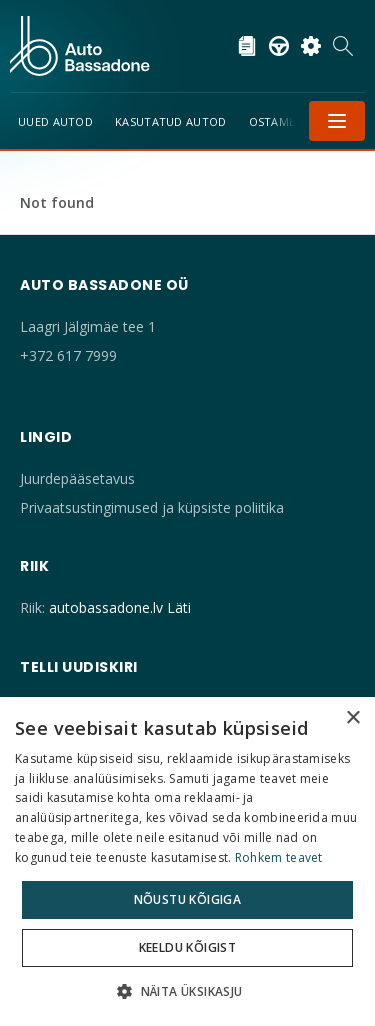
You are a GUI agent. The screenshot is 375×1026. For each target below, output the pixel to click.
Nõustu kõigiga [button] (188, 899)
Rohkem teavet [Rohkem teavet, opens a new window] (279, 857)
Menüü (337, 121)
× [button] (352, 718)
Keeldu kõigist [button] (188, 947)
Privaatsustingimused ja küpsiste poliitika (152, 507)
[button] (187, 991)
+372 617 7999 (68, 355)
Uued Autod (55, 121)
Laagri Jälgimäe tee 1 (88, 326)
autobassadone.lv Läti (120, 607)
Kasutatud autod (171, 121)
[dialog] (187, 861)
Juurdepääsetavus (77, 478)
